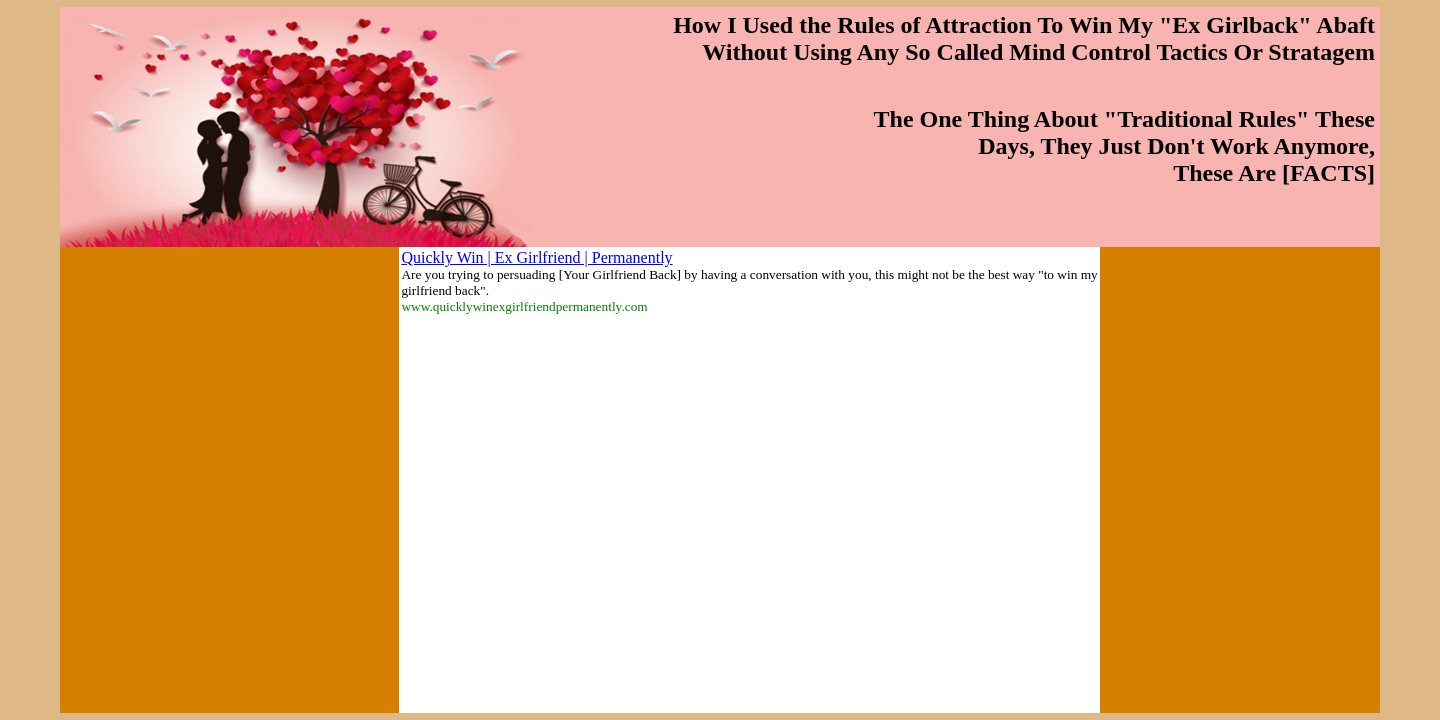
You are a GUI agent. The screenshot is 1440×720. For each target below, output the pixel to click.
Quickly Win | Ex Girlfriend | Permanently (536, 257)
